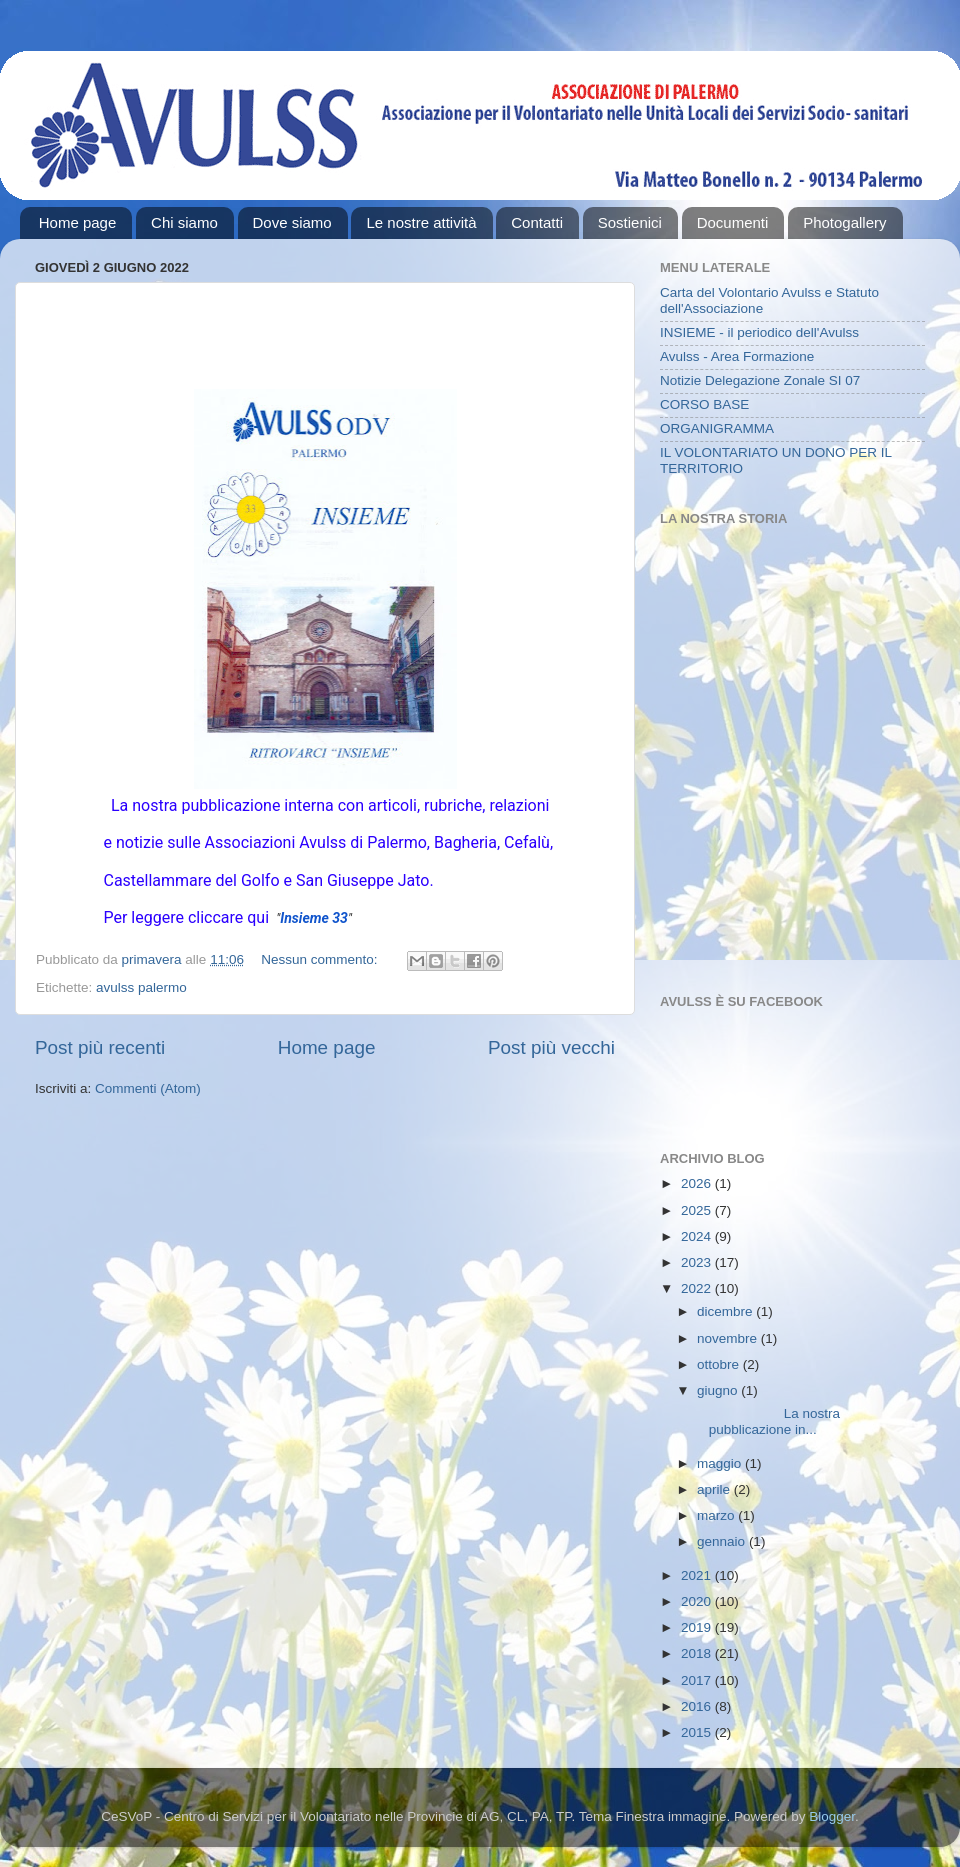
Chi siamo (184, 222)
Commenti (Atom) (148, 1088)
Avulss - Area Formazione (737, 356)
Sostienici (630, 222)
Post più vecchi (551, 1047)
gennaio (723, 1541)
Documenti (733, 222)
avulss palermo (141, 987)
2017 (698, 1680)
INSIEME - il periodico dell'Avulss (759, 332)
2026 (698, 1183)
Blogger (832, 1816)
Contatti (537, 222)
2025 (698, 1210)
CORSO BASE (704, 404)
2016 (698, 1706)
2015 (698, 1732)
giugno (719, 1390)
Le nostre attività (421, 222)
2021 (698, 1575)
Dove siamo (292, 222)
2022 (698, 1288)
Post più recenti (100, 1047)
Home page (78, 222)
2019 (698, 1627)
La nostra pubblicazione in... (767, 1421)
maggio (721, 1463)
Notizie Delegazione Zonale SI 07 (760, 380)
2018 (698, 1653)
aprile (715, 1489)
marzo (717, 1515)
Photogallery (844, 222)
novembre (729, 1338)
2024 (698, 1236)
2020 (698, 1601)
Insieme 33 (314, 918)
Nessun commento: (321, 959)
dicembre (726, 1311)
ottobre (720, 1364)
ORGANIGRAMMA (717, 428)
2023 (698, 1262)
